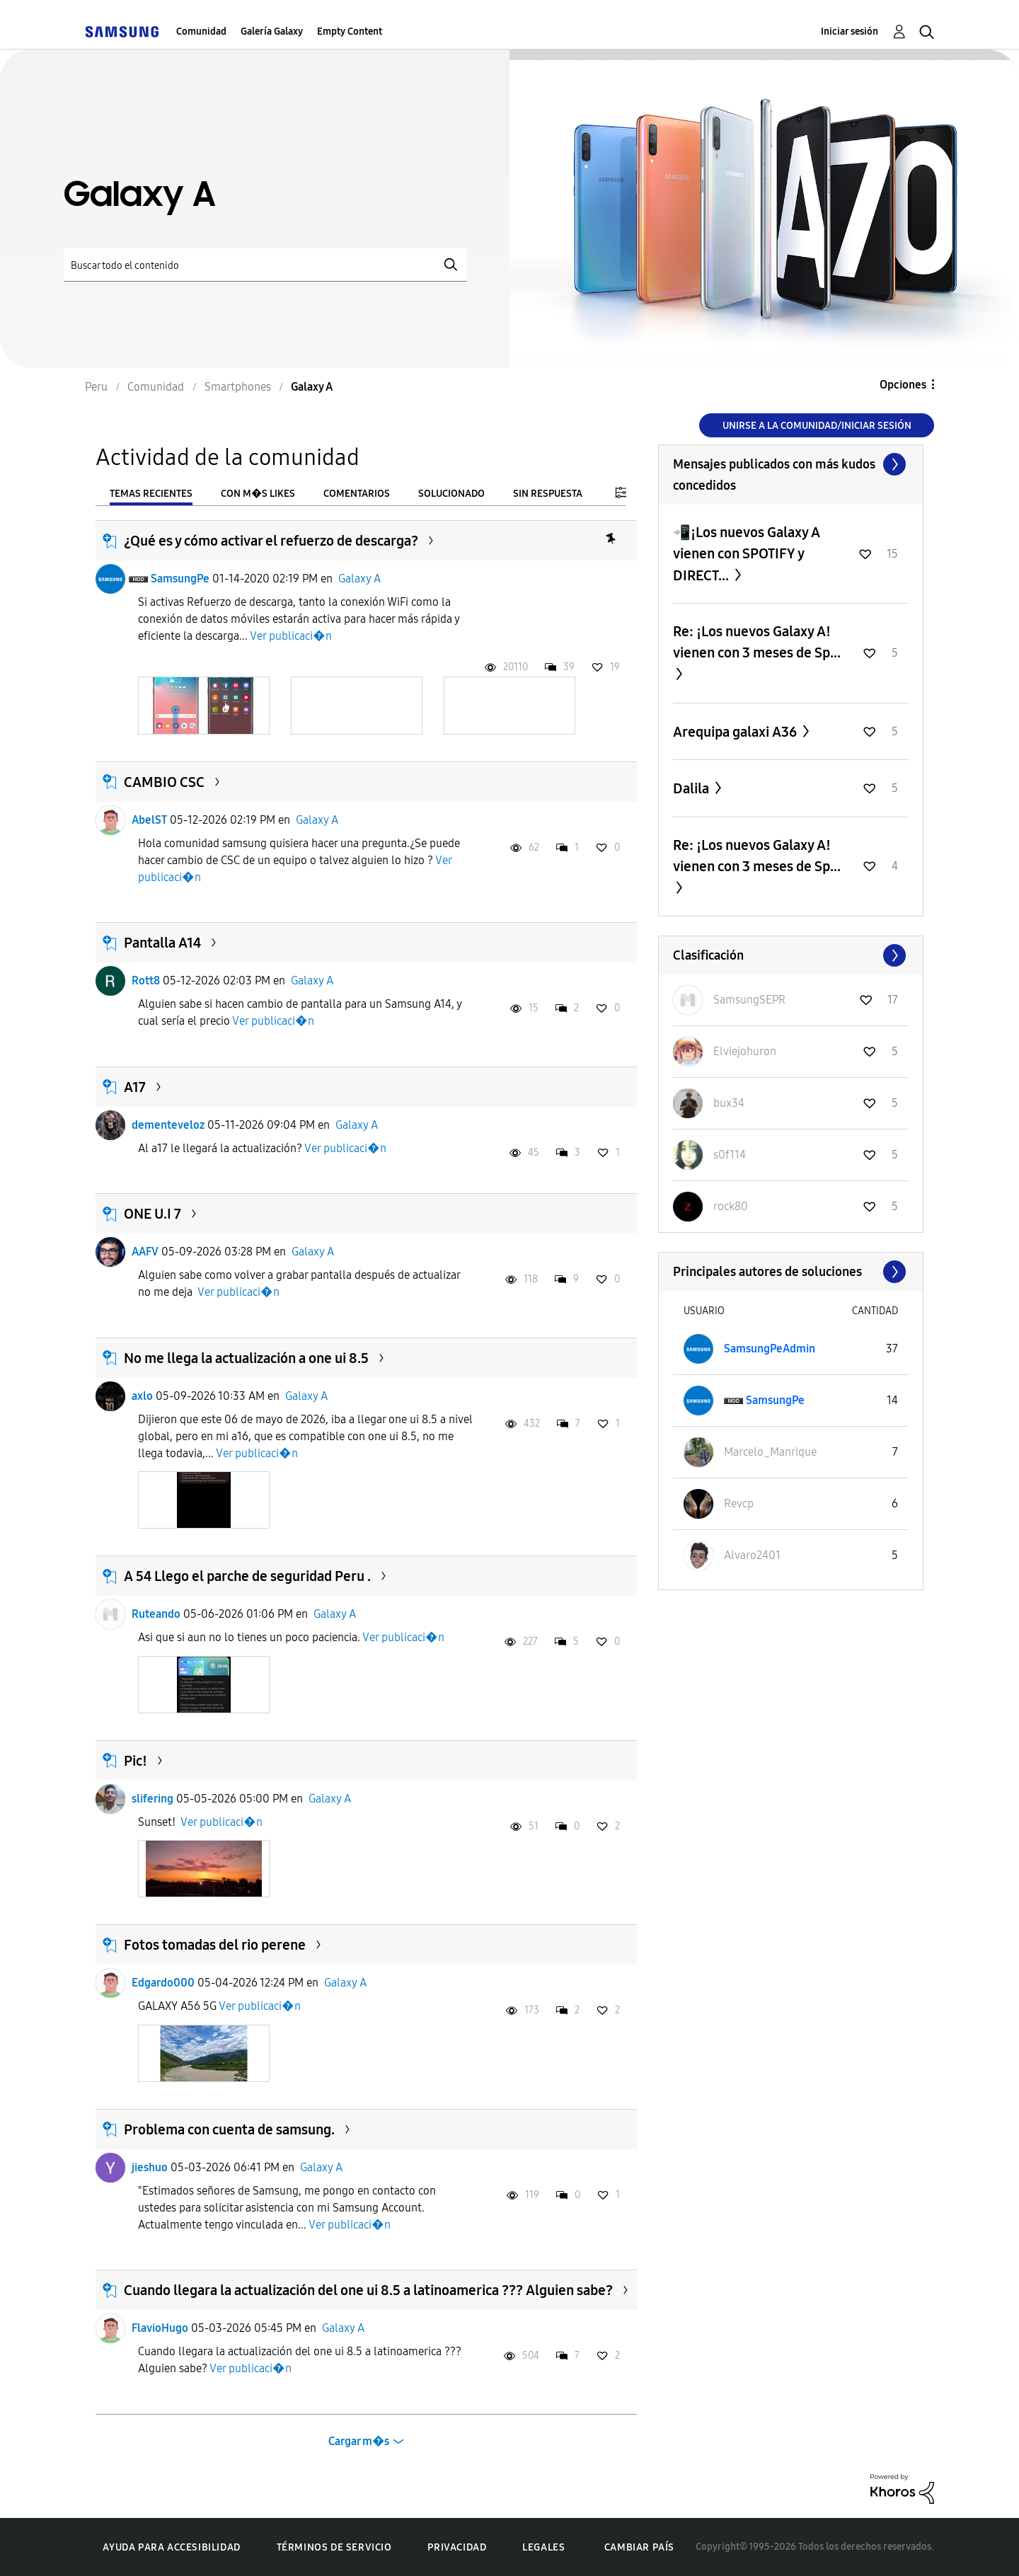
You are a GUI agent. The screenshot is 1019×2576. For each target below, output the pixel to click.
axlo (142, 1396)
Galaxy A (359, 578)
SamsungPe (180, 578)
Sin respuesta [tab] (547, 494)
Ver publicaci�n (291, 636)
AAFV (145, 1251)
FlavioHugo (160, 2328)
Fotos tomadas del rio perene (215, 1944)
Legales (543, 2547)
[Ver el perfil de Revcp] (739, 1503)
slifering (152, 1798)
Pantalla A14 (162, 942)
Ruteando (156, 1614)
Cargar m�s (358, 2441)
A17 (135, 1087)
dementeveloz (168, 1125)
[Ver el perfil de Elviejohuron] (744, 1051)
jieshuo (150, 2167)
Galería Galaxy (272, 31)
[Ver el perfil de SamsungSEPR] (749, 999)
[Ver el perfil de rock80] (730, 1206)
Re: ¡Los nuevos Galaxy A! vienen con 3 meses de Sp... (757, 642)
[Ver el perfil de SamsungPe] (775, 1400)
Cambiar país (639, 2547)
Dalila (692, 788)
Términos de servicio (334, 2547)
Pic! (135, 1760)
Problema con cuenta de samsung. (229, 2129)
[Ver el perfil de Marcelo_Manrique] (770, 1452)
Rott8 (146, 980)
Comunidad (201, 31)
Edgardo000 (163, 1982)
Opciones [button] (903, 384)
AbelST (149, 820)
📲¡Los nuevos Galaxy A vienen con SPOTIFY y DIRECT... (746, 554)
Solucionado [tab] (451, 494)
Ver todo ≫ (791, 464)
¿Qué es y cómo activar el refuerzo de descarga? (271, 540)
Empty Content (349, 31)
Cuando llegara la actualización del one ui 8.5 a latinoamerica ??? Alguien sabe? (368, 2290)
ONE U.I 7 (152, 1213)
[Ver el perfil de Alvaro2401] (752, 1555)
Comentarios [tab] (356, 494)
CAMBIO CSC (164, 782)
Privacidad (456, 2547)
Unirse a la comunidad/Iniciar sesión (816, 426)
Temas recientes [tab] (151, 494)
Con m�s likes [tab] (258, 494)
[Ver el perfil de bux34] (728, 1103)
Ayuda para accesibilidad (171, 2547)
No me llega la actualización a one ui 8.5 (246, 1358)
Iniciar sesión (849, 31)
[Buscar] (265, 265)
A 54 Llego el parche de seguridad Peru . (247, 1576)
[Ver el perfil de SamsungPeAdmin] (769, 1348)
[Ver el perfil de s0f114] (729, 1154)
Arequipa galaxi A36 (736, 731)
